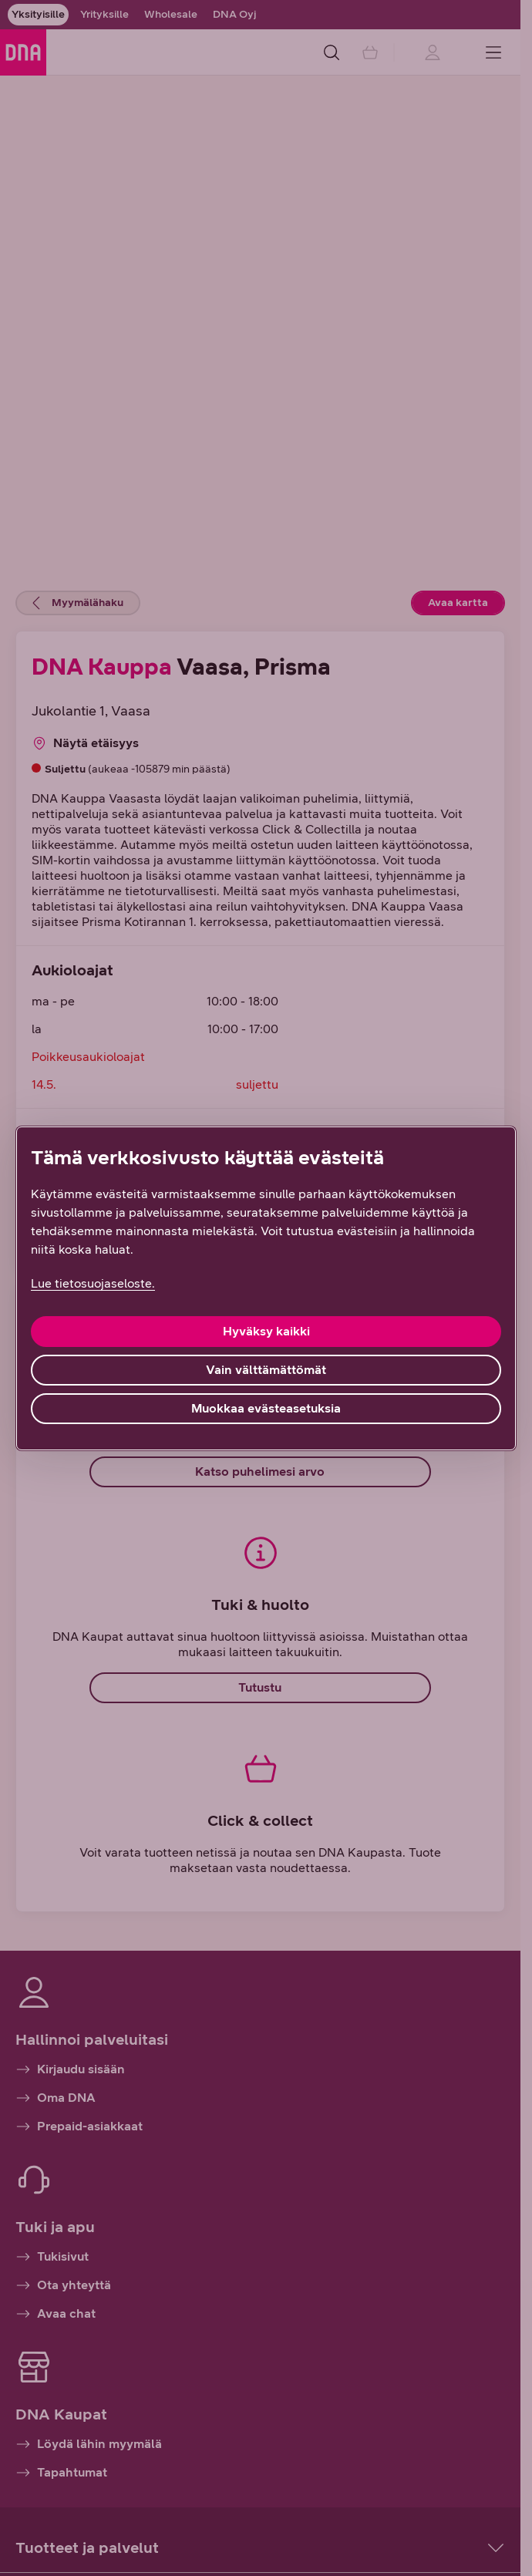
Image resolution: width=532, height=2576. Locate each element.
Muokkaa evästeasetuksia (266, 1408)
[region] (266, 1288)
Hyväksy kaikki (266, 1331)
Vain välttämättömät (266, 1369)
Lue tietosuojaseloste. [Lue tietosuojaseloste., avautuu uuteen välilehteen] (93, 1283)
